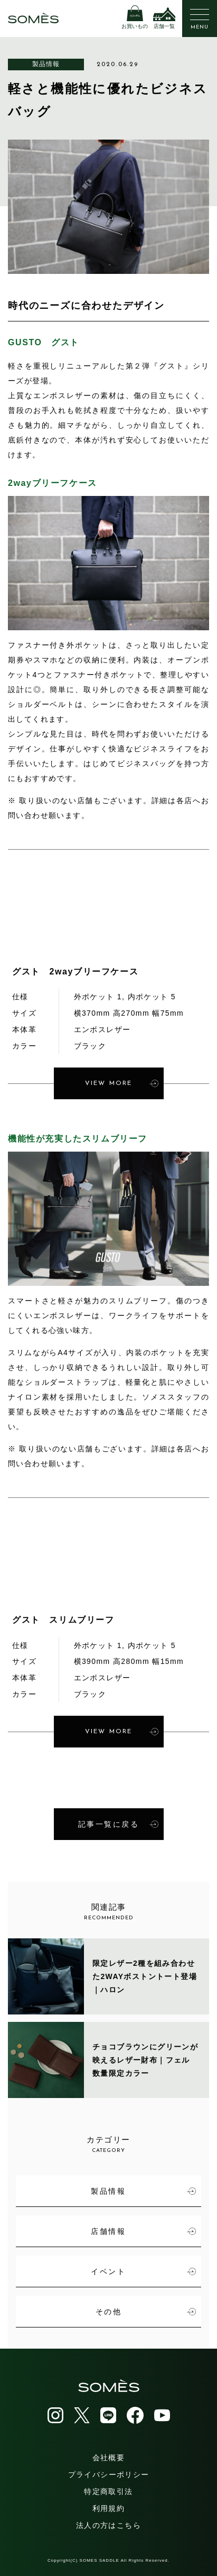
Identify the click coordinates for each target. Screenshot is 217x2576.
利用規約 (108, 2508)
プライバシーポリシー (108, 2474)
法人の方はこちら (108, 2525)
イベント (143, 2271)
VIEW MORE (121, 1083)
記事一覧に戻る (118, 1824)
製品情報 (46, 64)
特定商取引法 (108, 2491)
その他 (146, 2311)
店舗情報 (143, 2231)
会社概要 (108, 2457)
